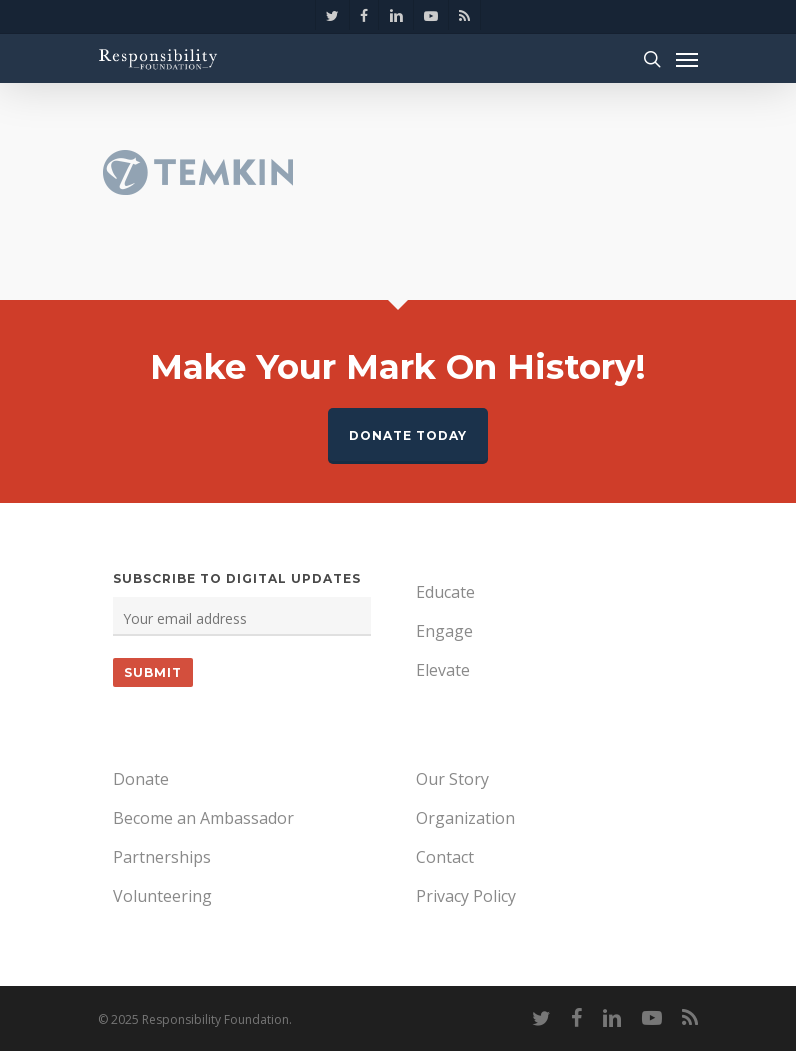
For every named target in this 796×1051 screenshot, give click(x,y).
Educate (445, 592)
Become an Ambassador (203, 818)
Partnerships (162, 857)
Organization (465, 818)
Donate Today (408, 435)
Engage (444, 631)
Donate (141, 779)
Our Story (452, 779)
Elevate (443, 670)
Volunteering (162, 896)
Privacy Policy (466, 896)
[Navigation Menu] (687, 59)
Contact (445, 857)
